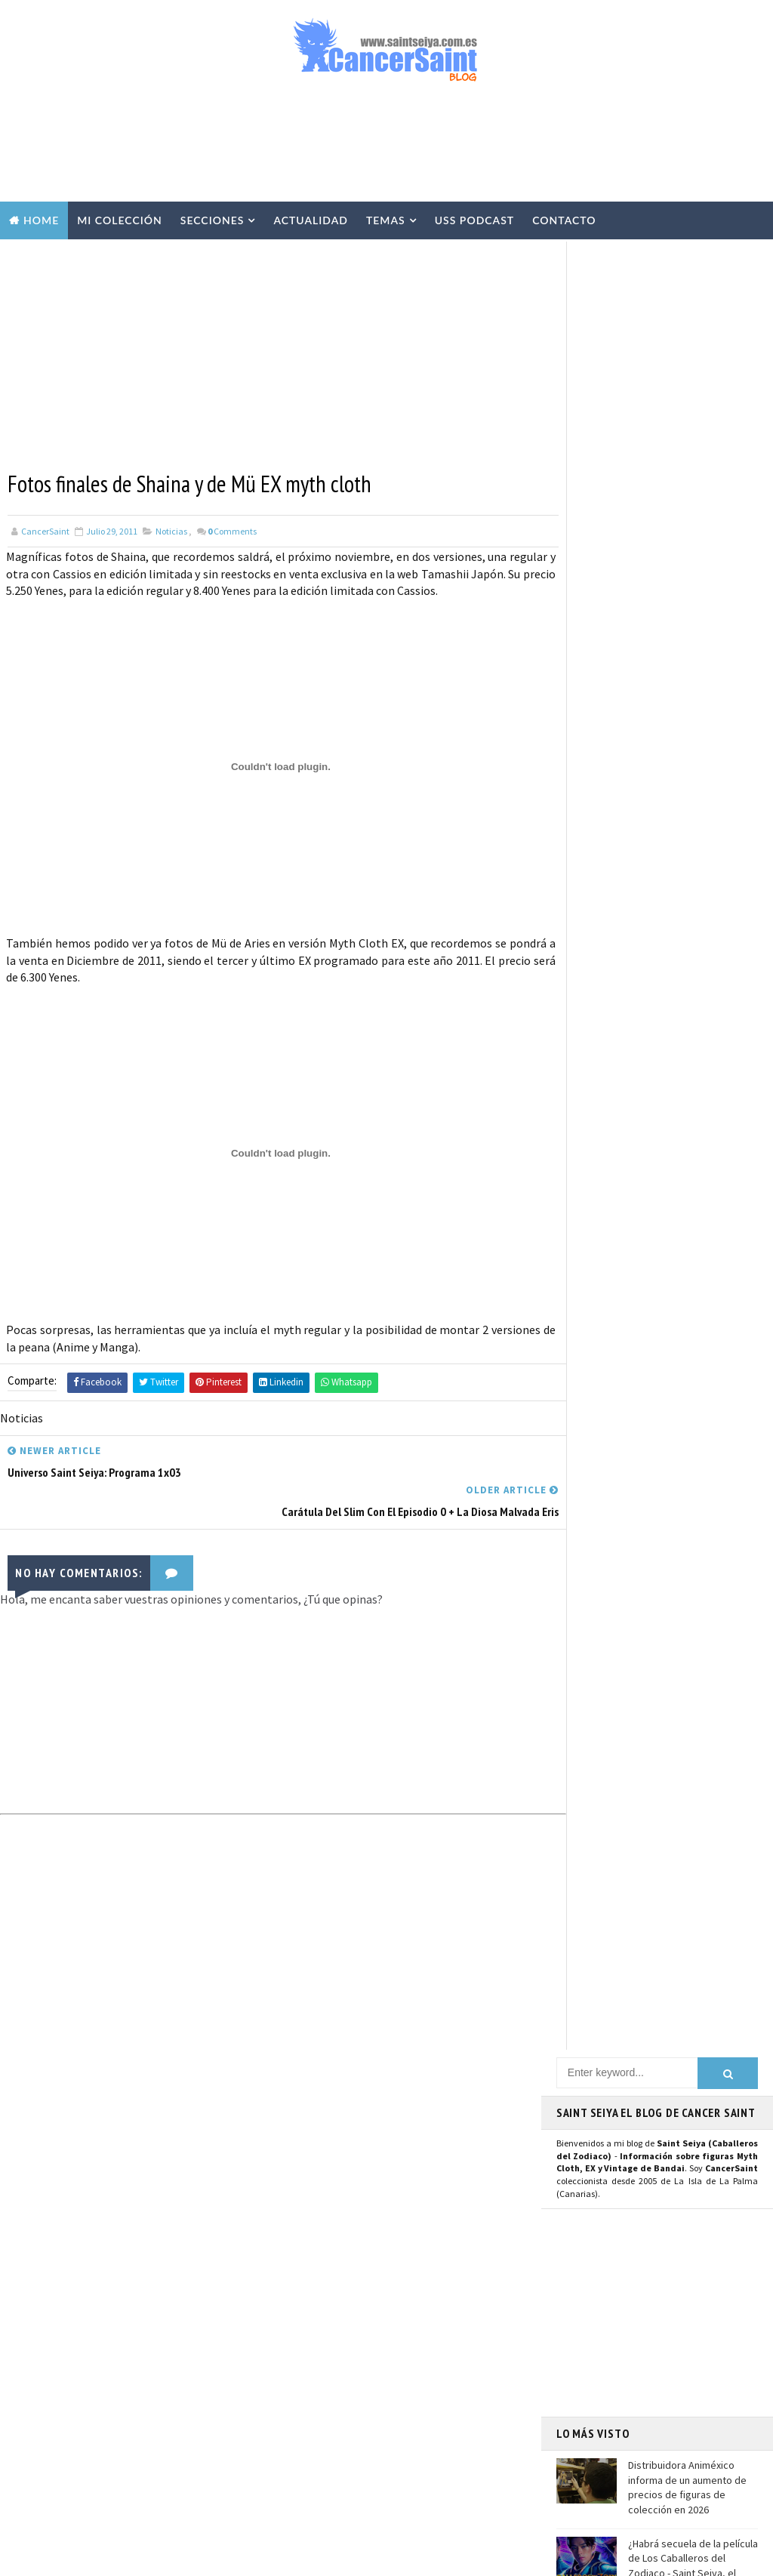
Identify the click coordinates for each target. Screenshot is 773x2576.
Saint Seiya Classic (610, 1572)
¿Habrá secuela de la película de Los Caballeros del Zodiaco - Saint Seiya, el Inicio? (693, 755)
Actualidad (310, 220)
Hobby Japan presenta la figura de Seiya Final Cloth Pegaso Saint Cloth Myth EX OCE (689, 834)
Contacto (564, 220)
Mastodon (589, 1445)
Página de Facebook (613, 1377)
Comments (232, 530)
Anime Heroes (316, 2352)
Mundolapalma (506, 2557)
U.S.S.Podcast (317, 2114)
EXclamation (407, 2088)
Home (41, 220)
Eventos (305, 2379)
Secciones (212, 220)
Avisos (404, 2352)
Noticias (171, 530)
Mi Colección (119, 220)
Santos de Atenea (324, 2458)
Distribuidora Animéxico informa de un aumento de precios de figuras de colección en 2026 (687, 678)
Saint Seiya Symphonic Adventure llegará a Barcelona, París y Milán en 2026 (165, 2348)
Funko (300, 2432)
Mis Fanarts (380, 2432)
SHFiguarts (381, 2484)
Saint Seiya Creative (613, 1590)
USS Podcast (474, 220)
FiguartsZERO (392, 2405)
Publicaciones (391, 2299)
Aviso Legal (611, 2327)
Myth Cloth (313, 2167)
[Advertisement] (386, 149)
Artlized (421, 2458)
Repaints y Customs (330, 2220)
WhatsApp (590, 1509)
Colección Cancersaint (338, 2141)
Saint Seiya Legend (611, 1556)
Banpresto (392, 2379)
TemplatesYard (150, 2557)
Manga (301, 2299)
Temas (385, 220)
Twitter (582, 1395)
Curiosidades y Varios (334, 2273)
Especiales (310, 2247)
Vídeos (403, 2167)
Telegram (588, 1492)
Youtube (583, 1428)
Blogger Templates (323, 2557)
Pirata (301, 2484)
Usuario (699, 1377)
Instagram (590, 1411)
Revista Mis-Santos (330, 2326)
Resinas (304, 2194)
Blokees (304, 2405)
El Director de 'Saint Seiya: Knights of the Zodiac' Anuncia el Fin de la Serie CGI (170, 2418)
